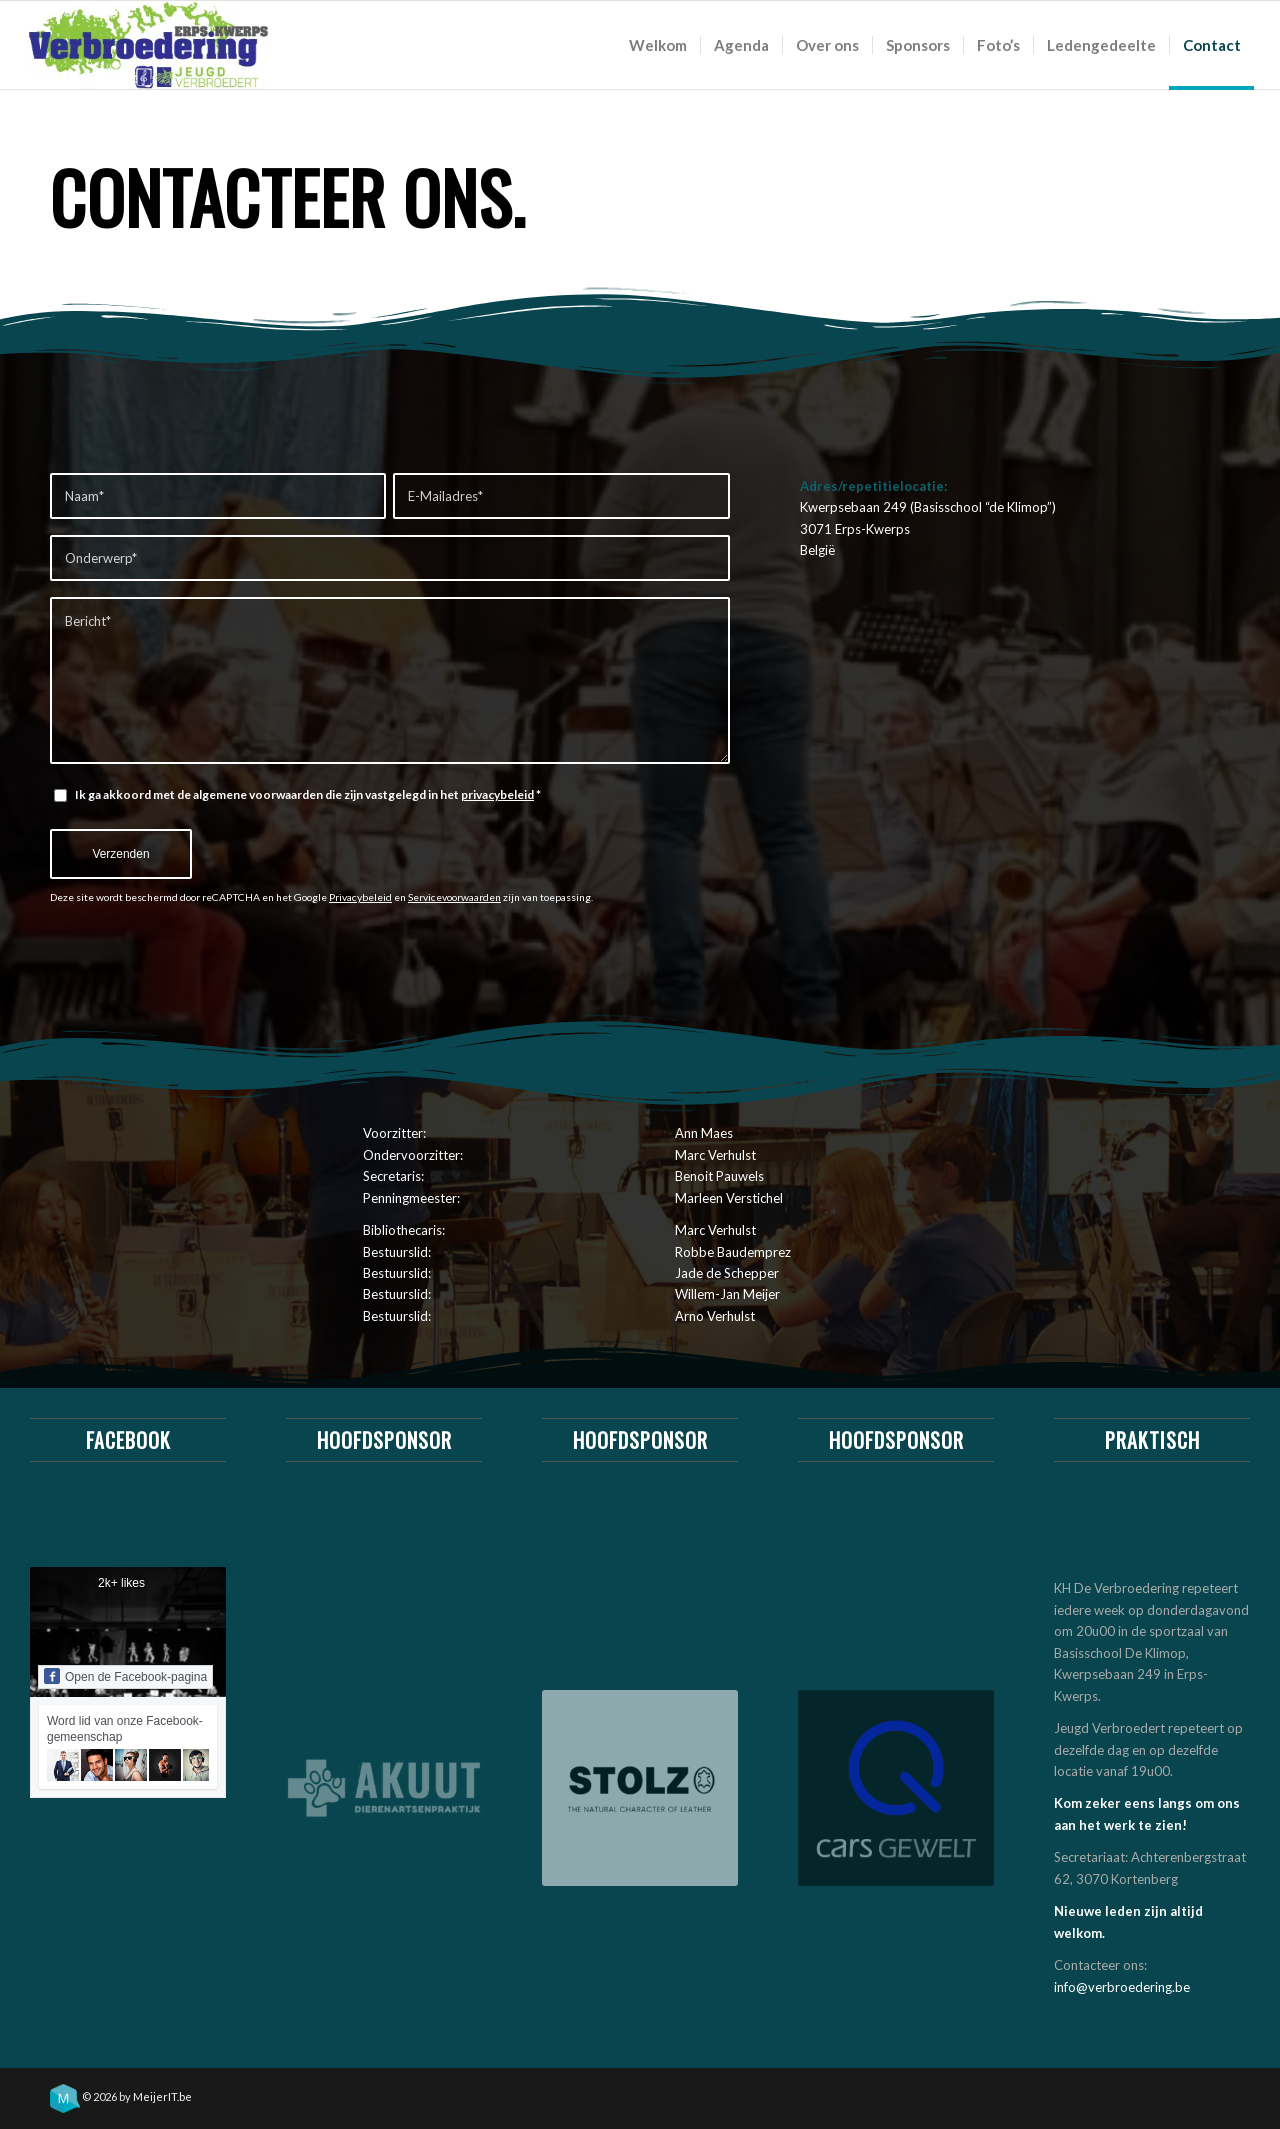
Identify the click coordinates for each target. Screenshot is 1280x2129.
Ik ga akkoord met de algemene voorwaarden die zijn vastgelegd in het (308, 794)
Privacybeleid (360, 897)
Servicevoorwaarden (454, 897)
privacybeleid (497, 794)
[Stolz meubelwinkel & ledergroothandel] (640, 1788)
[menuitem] (658, 45)
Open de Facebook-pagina (125, 1676)
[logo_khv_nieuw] (148, 45)
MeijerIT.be (162, 2096)
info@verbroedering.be (1122, 1987)
